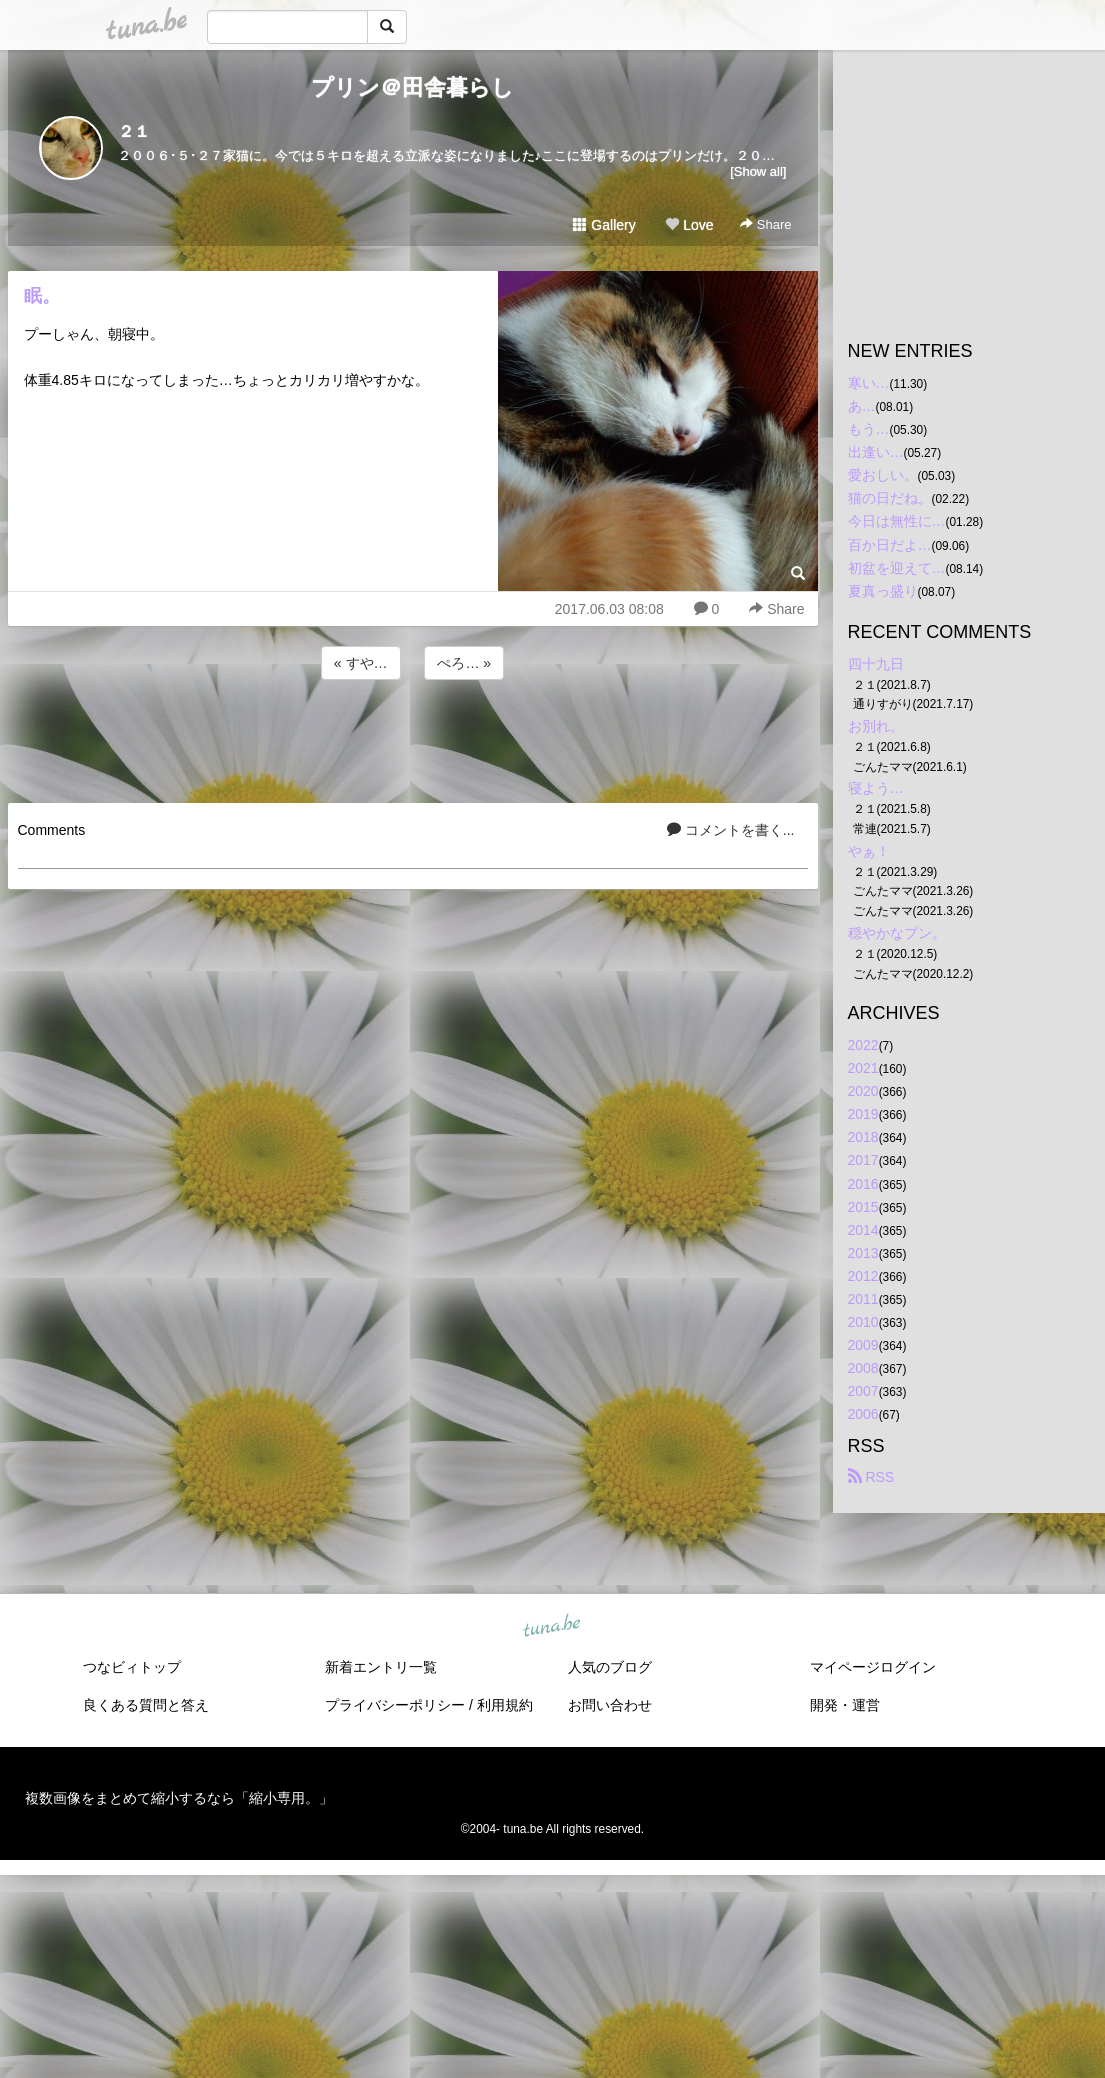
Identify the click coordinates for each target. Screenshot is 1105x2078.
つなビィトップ (132, 1667)
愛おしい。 (883, 475)
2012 (863, 1276)
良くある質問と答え (146, 1705)
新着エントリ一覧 (381, 1667)
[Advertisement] (413, 738)
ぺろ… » (464, 663)
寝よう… (876, 788)
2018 (863, 1137)
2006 (863, 1414)
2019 (863, 1114)
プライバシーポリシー (395, 1705)
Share (765, 224)
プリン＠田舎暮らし (412, 87)
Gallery (604, 225)
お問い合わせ (610, 1705)
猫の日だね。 (890, 498)
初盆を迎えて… (897, 568)
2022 (863, 1045)
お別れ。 (876, 726)
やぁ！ (869, 851)
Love (689, 225)
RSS (871, 1477)
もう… (869, 429)
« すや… (361, 663)
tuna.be (552, 1626)
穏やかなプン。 (897, 933)
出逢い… (876, 452)
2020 (863, 1091)
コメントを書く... (731, 830)
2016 (863, 1184)
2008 (863, 1368)
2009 (863, 1345)
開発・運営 (845, 1705)
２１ (134, 131)
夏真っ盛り (883, 591)
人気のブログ (610, 1667)
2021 (863, 1068)
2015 (863, 1207)
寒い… (869, 383)
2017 (863, 1160)
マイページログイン (873, 1667)
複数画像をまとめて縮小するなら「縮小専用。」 (179, 1798)
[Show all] (758, 171)
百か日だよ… (890, 545)
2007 (863, 1391)
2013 (863, 1253)
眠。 (42, 296)
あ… (862, 406)
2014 (863, 1230)
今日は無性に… (897, 521)
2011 (863, 1299)
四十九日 (876, 664)
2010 (863, 1322)
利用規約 (505, 1705)
